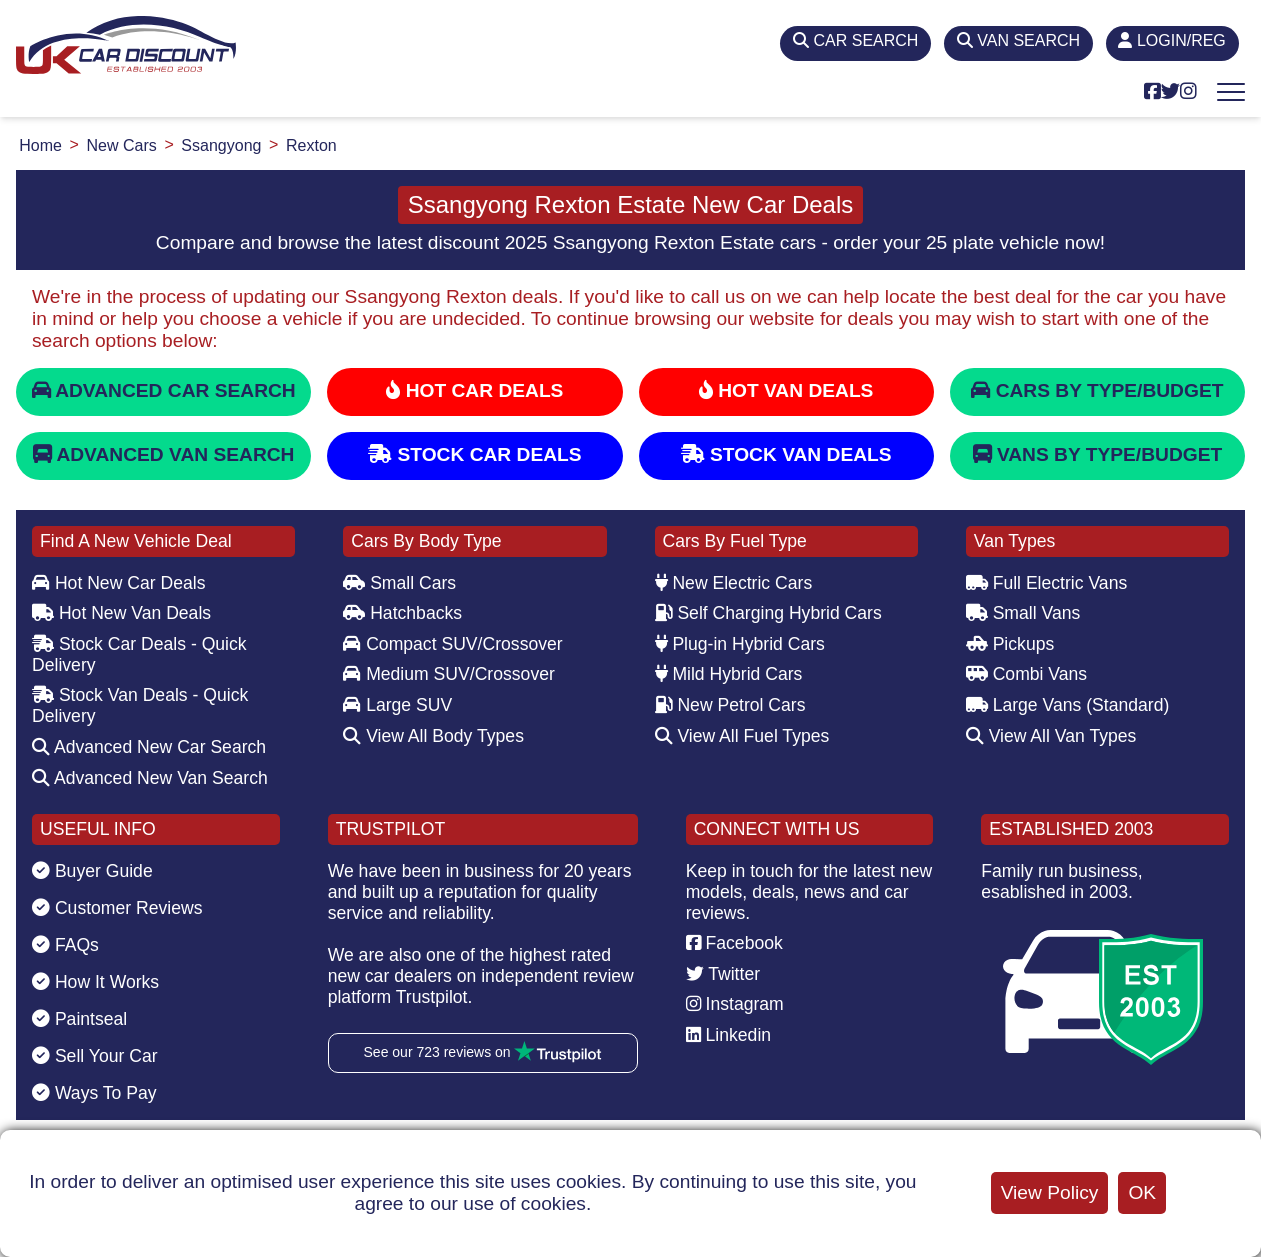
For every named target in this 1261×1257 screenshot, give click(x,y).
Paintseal (79, 1019)
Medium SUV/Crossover (449, 674)
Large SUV (397, 705)
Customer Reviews (117, 908)
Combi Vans (1026, 674)
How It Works (95, 982)
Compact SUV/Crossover (452, 644)
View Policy (1050, 1192)
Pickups (1010, 644)
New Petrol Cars (730, 705)
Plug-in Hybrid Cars (740, 644)
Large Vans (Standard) (1068, 705)
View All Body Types (433, 736)
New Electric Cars (734, 583)
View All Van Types (1051, 736)
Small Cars (399, 583)
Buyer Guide (92, 871)
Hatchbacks (402, 613)
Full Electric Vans (1047, 583)
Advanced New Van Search (150, 778)
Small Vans (1023, 613)
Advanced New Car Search (149, 747)
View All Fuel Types (742, 736)
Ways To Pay (94, 1093)
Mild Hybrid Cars (729, 674)
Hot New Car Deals (118, 583)
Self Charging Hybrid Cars (768, 613)
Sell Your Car (95, 1056)
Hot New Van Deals (121, 613)
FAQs (65, 945)
